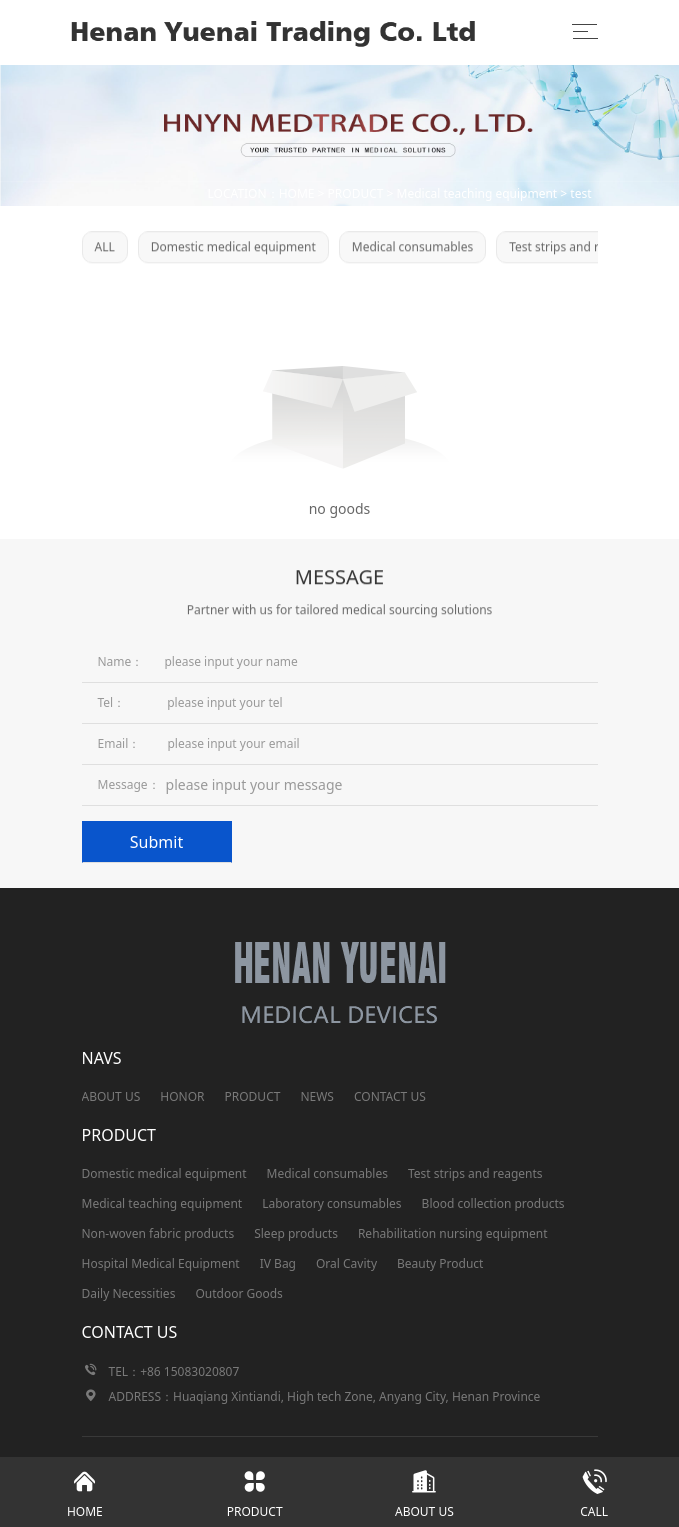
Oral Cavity (346, 1263)
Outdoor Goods (238, 1293)
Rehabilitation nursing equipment (453, 1233)
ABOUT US (111, 1096)
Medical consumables (412, 248)
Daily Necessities (129, 1293)
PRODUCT (356, 193)
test (580, 193)
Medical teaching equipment (477, 193)
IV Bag (278, 1263)
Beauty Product (440, 1263)
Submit (156, 842)
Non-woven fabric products (158, 1233)
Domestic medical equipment (233, 248)
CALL (594, 1488)
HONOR (182, 1096)
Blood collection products (493, 1203)
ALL (105, 248)
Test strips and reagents (576, 248)
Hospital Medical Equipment (161, 1263)
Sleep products (296, 1233)
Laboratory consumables (331, 1203)
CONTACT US (390, 1096)
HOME (297, 193)
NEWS (317, 1096)
